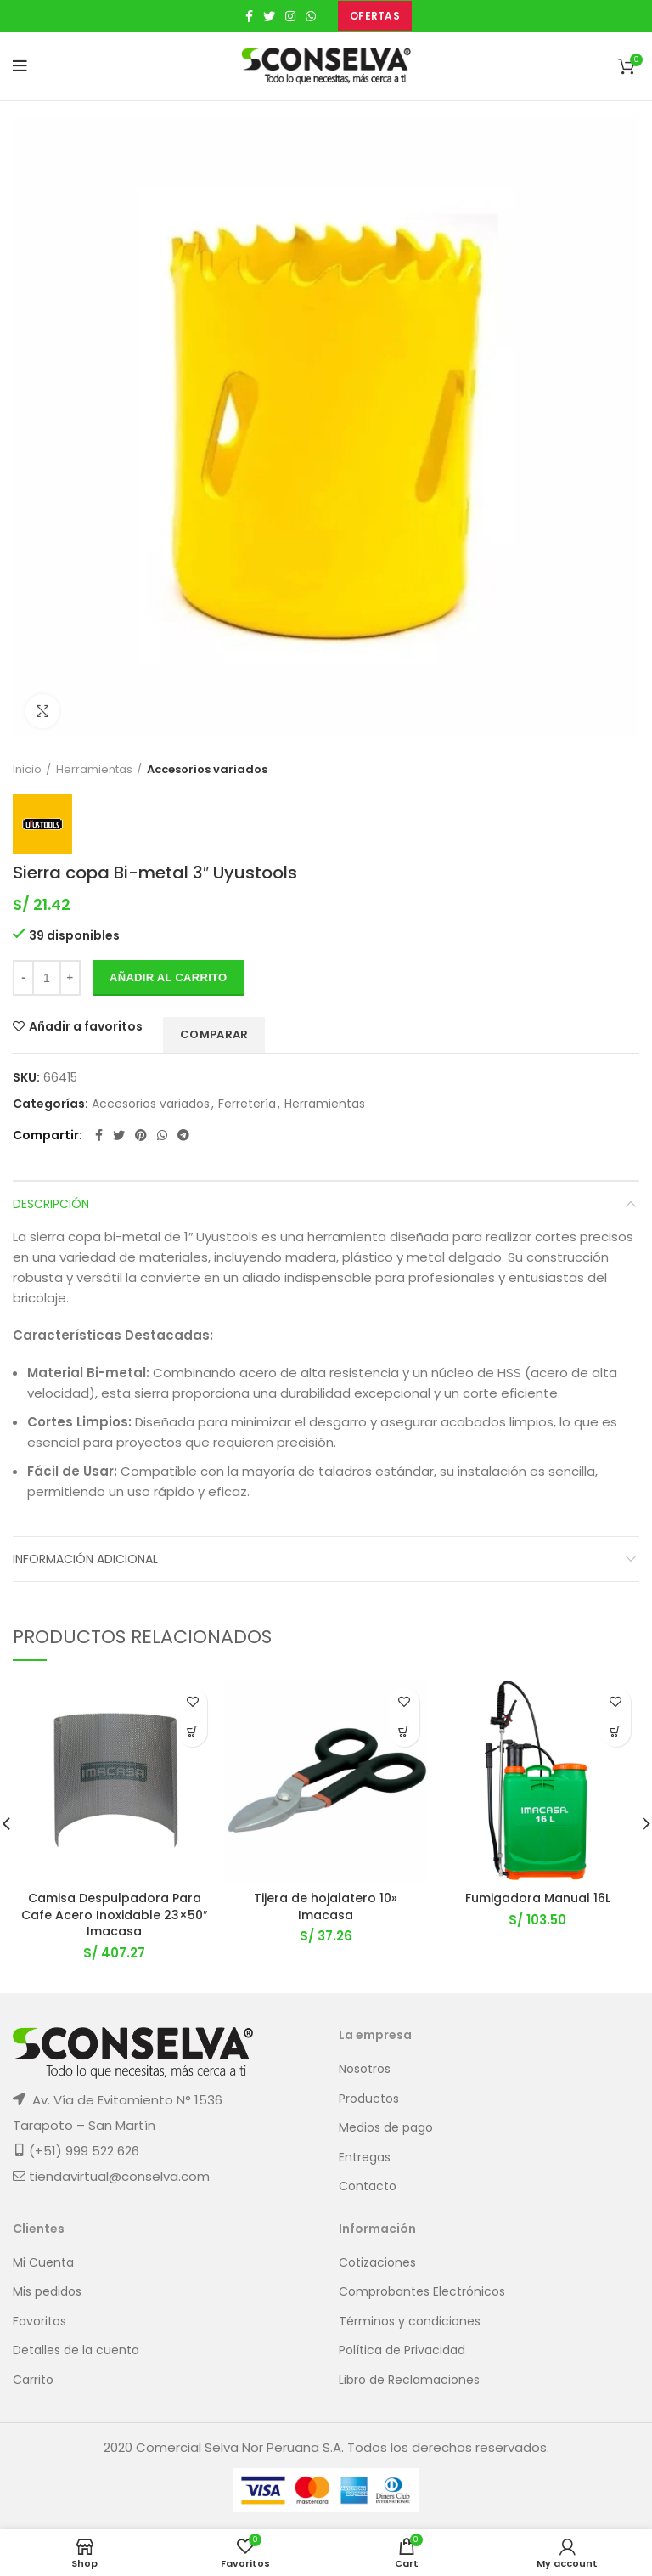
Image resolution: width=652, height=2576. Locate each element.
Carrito (33, 2380)
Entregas (365, 2157)
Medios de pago (386, 2128)
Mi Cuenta (43, 2263)
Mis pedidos (47, 2292)
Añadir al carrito (168, 977)
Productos (369, 2099)
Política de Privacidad (402, 2350)
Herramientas (94, 769)
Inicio (27, 769)
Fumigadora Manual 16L (537, 1898)
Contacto (367, 2186)
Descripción (51, 1203)
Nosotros (365, 2069)
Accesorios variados (207, 769)
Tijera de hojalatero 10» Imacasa (325, 1907)
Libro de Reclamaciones (409, 2380)
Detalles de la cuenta (76, 2350)
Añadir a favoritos (86, 1026)
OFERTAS (375, 15)
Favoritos (39, 2321)
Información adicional (85, 1559)
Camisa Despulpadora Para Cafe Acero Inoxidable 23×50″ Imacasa (114, 1915)
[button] (192, 1732)
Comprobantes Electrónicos (422, 2292)
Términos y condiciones (410, 2321)
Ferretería (247, 1104)
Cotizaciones (377, 2263)
